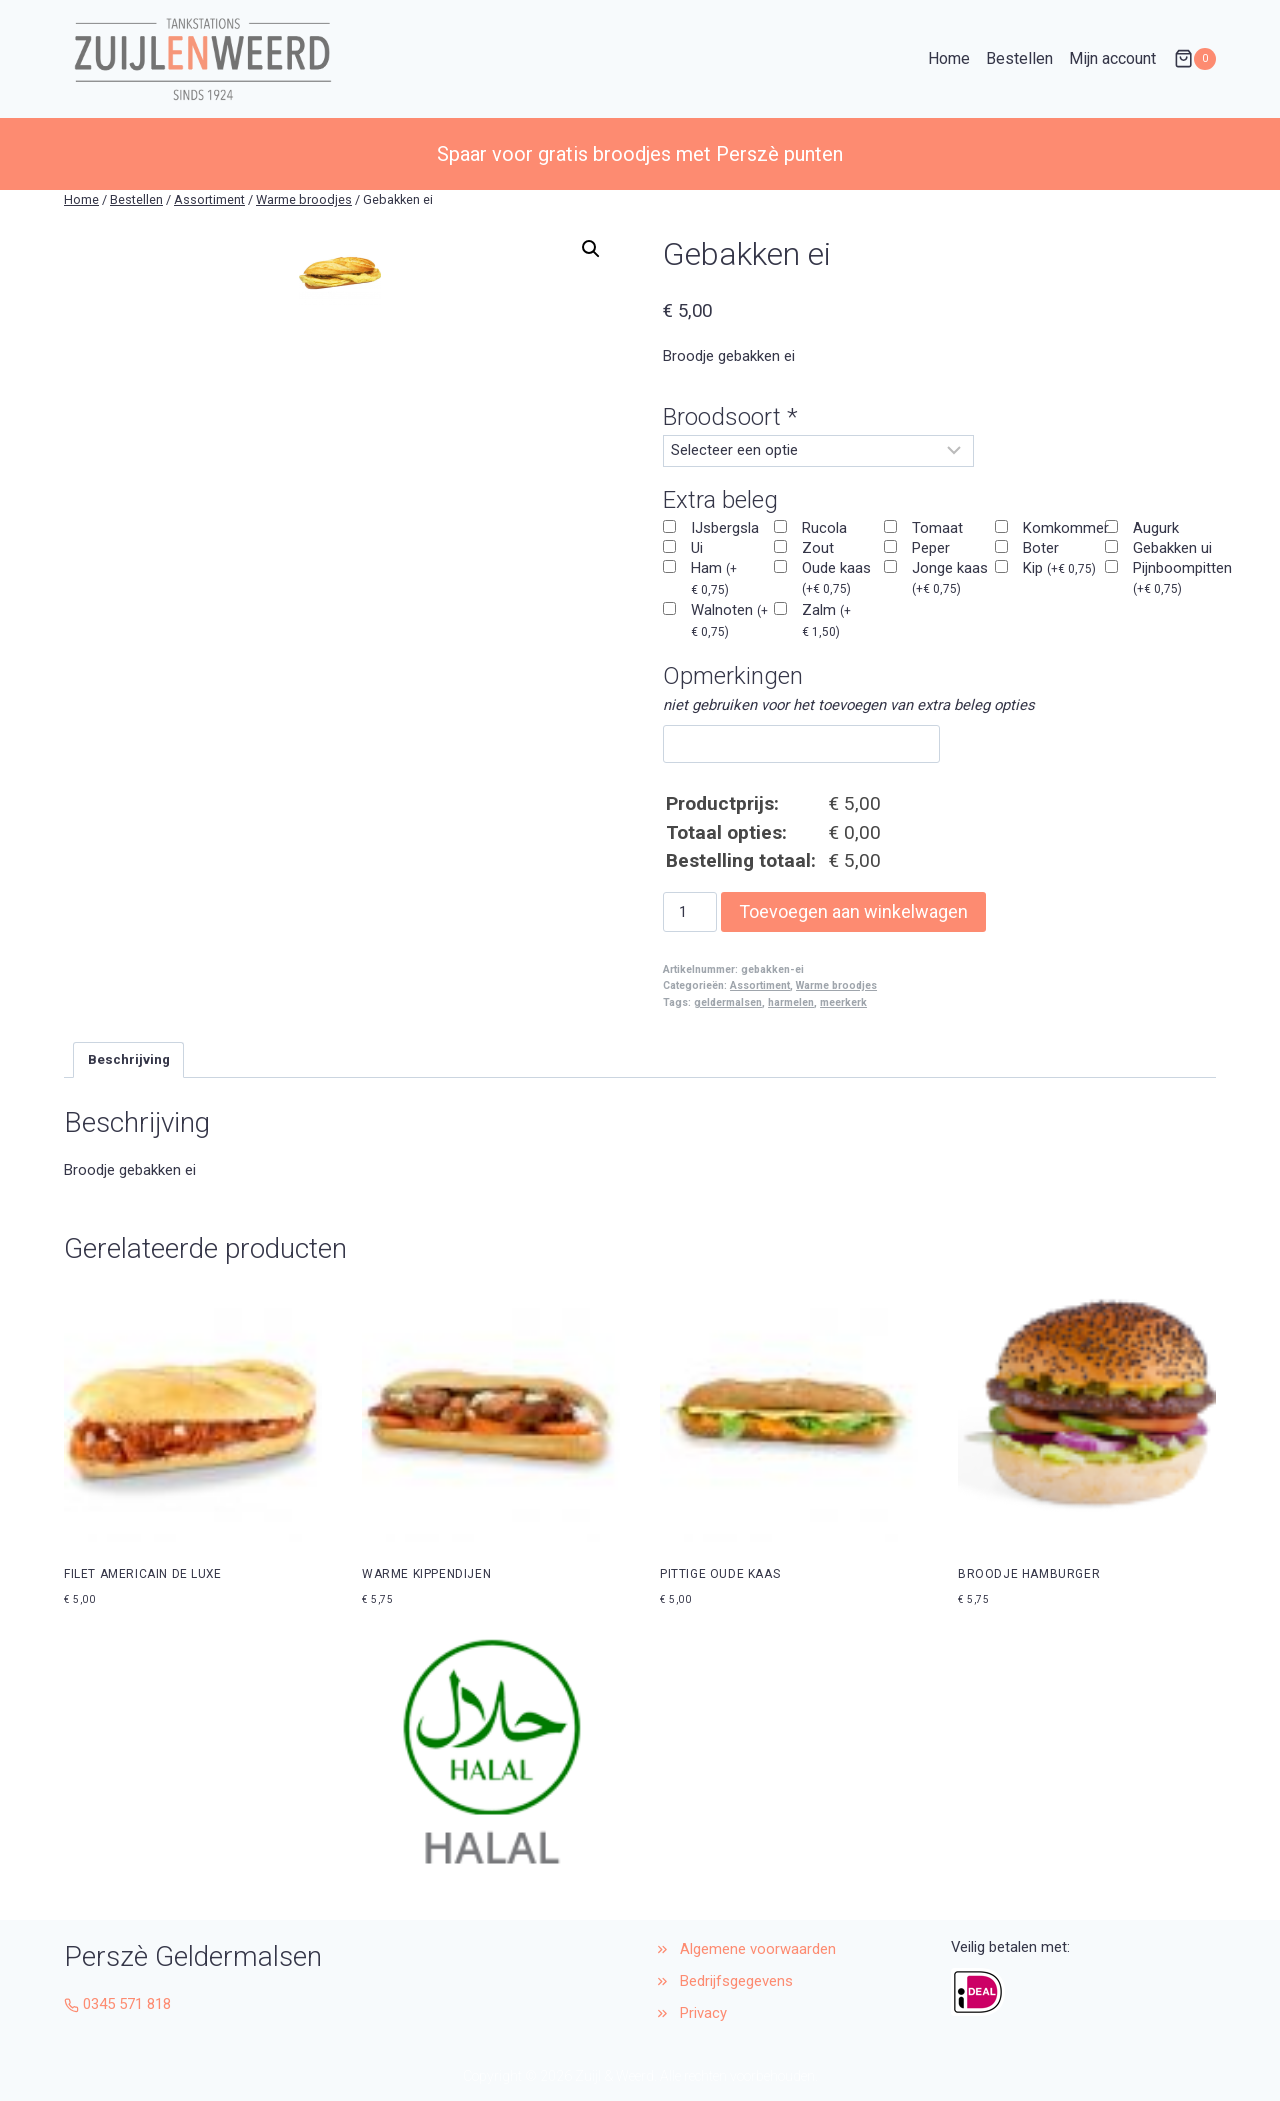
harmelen (791, 1002)
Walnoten (729, 620)
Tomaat (937, 528)
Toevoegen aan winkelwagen (853, 911)
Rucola (824, 528)
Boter (1041, 548)
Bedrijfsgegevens (738, 1981)
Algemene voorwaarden (758, 1949)
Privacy (703, 2013)
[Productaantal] (690, 912)
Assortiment (760, 985)
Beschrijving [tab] (129, 1059)
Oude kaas (836, 577)
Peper (931, 548)
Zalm (826, 620)
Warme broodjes (836, 985)
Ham (714, 578)
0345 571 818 (127, 2004)
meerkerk (843, 1002)
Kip (1059, 568)
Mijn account (1112, 58)
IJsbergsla (725, 528)
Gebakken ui (1172, 548)
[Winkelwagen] (1195, 59)
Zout (818, 548)
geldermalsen (728, 1002)
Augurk (1156, 528)
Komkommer (1066, 528)
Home (949, 58)
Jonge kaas (950, 577)
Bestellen (1019, 58)
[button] (591, 249)
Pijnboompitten (1182, 577)
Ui (697, 548)
